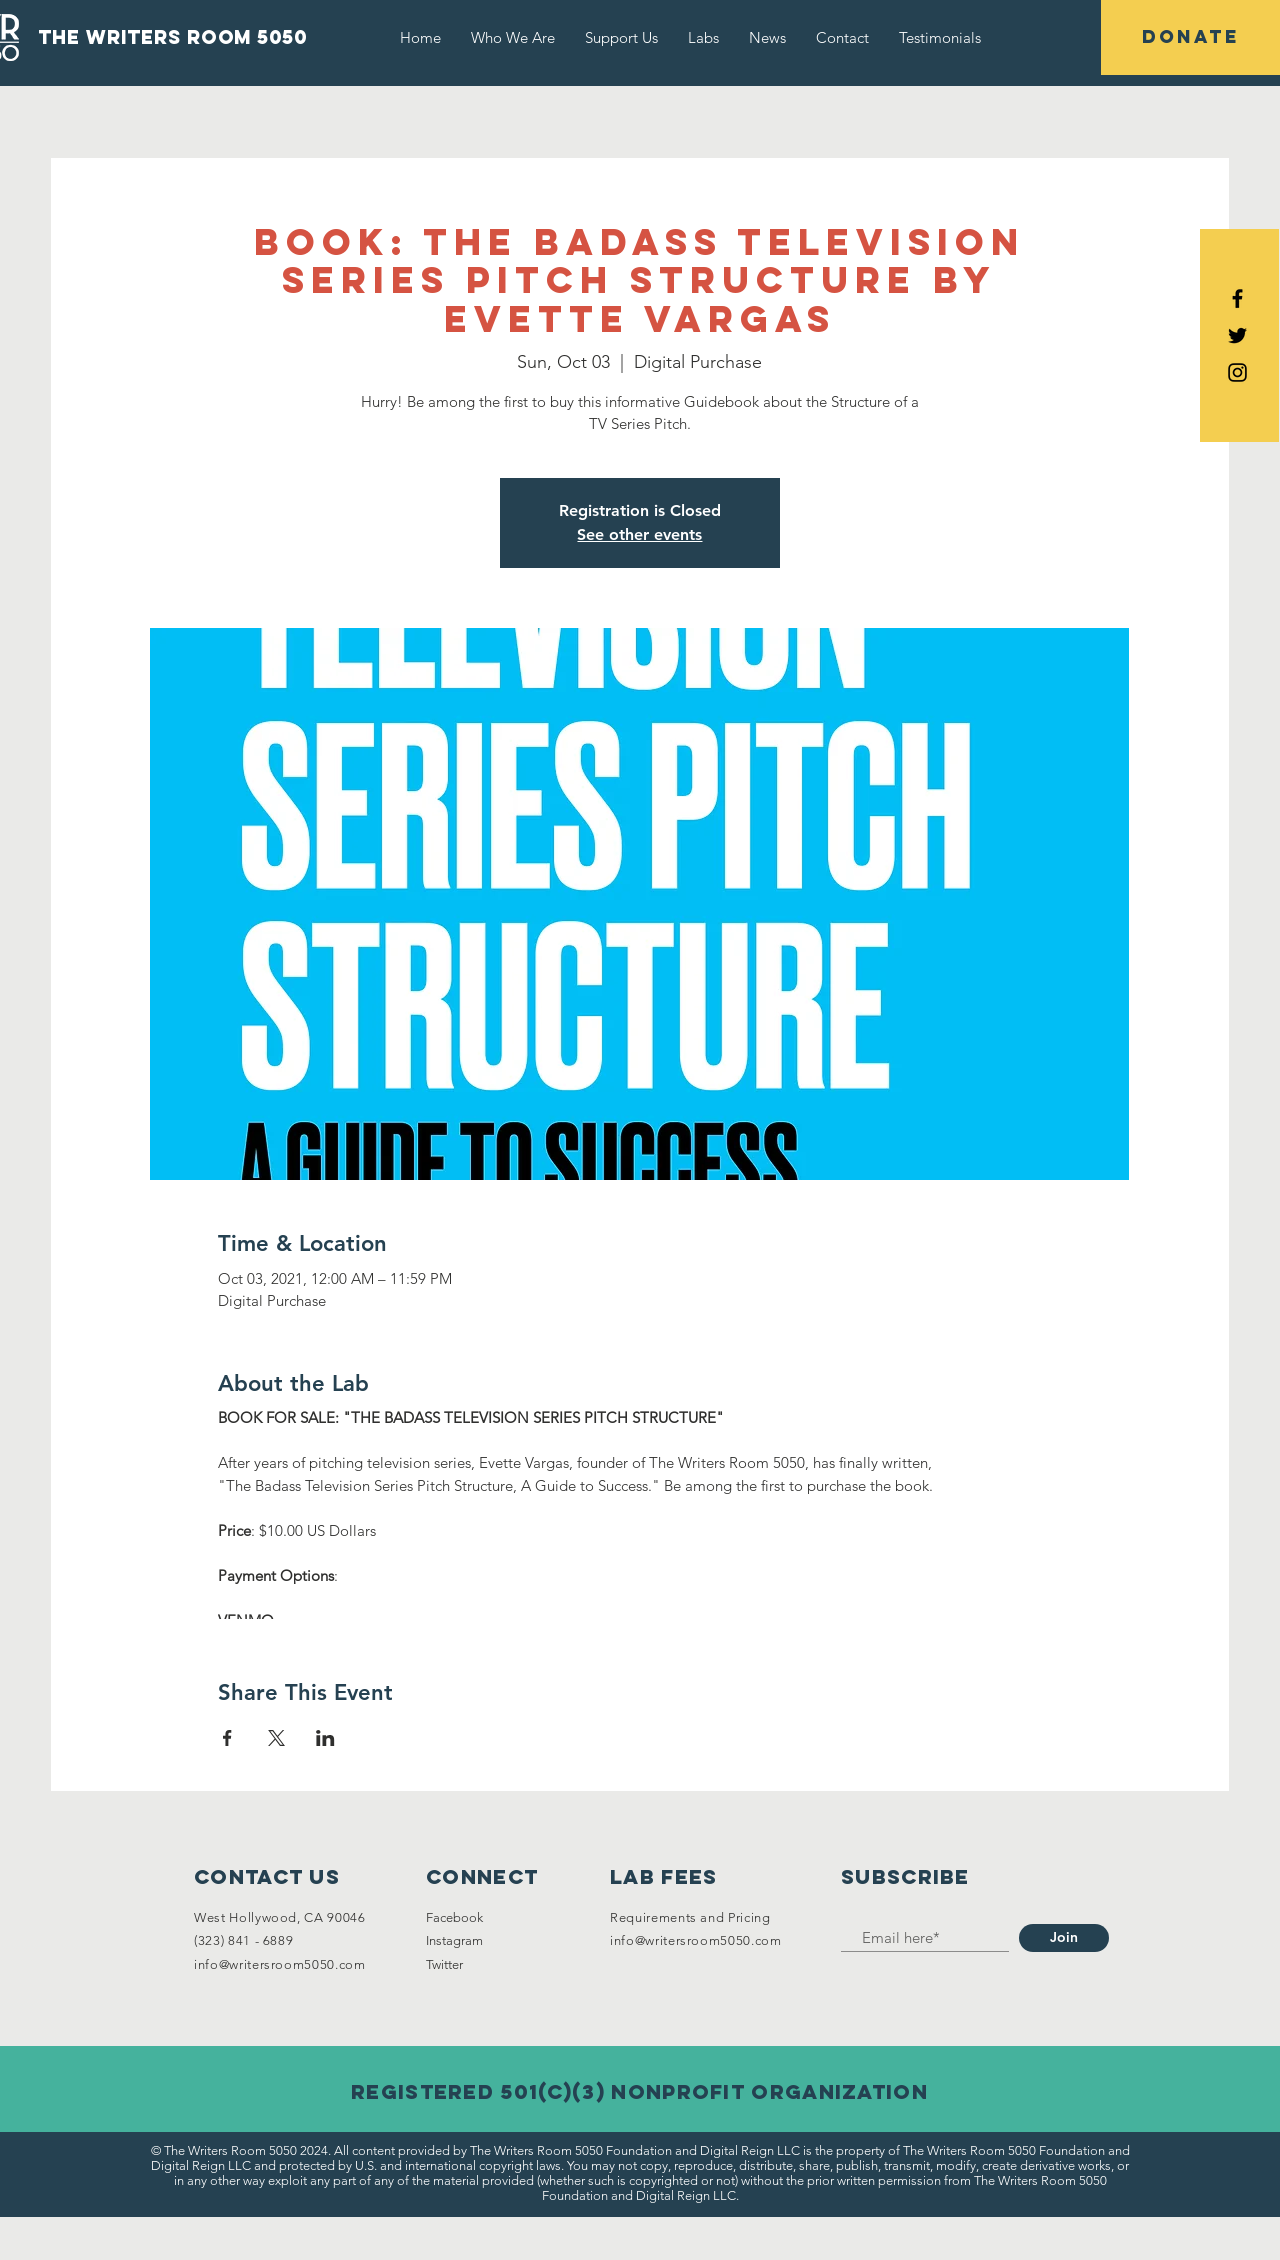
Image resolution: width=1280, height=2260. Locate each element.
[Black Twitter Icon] (1237, 335)
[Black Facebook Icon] (1237, 298)
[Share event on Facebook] (227, 1738)
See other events (639, 534)
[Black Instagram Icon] (1237, 372)
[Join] (1064, 1938)
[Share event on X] (276, 1738)
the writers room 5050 (172, 37)
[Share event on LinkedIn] (325, 1738)
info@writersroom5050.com (280, 1964)
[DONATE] (1190, 37)
